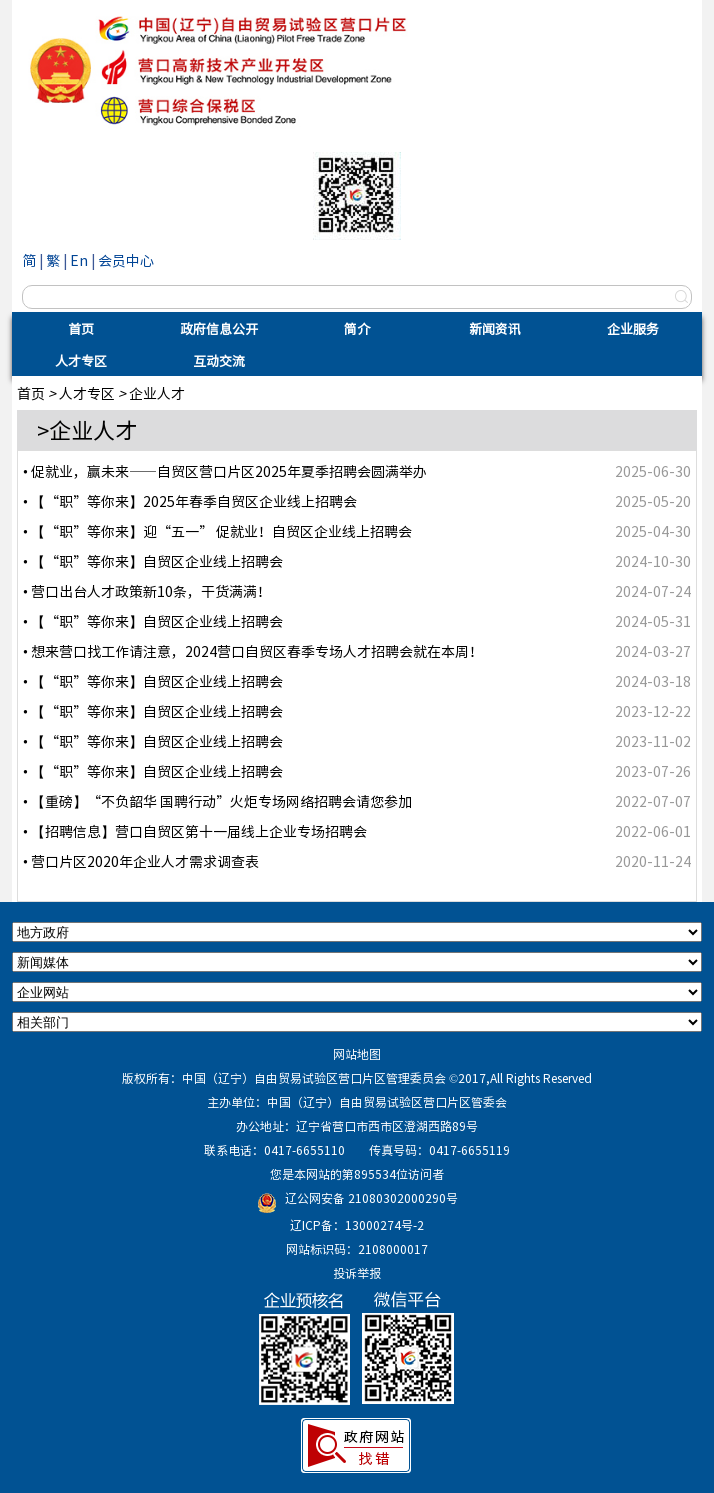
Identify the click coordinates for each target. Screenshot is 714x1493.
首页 (81, 328)
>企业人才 (87, 429)
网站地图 (357, 1054)
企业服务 (633, 328)
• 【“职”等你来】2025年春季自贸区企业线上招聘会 (190, 501)
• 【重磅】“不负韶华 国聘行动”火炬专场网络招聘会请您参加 (217, 801)
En (79, 260)
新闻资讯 (495, 328)
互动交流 (219, 360)
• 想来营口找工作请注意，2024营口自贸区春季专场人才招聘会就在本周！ (253, 651)
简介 (357, 328)
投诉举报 (357, 1273)
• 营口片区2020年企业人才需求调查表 (141, 861)
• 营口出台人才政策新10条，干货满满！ (147, 591)
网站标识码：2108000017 (357, 1249)
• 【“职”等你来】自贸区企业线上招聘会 (153, 561)
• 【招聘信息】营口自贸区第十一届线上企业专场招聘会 (195, 831)
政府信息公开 (219, 328)
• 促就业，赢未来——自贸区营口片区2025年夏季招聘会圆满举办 (225, 471)
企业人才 (157, 393)
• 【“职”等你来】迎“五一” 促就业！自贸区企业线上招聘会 (217, 531)
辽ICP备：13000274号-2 (357, 1225)
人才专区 (81, 360)
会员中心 (126, 260)
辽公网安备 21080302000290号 (371, 1198)
